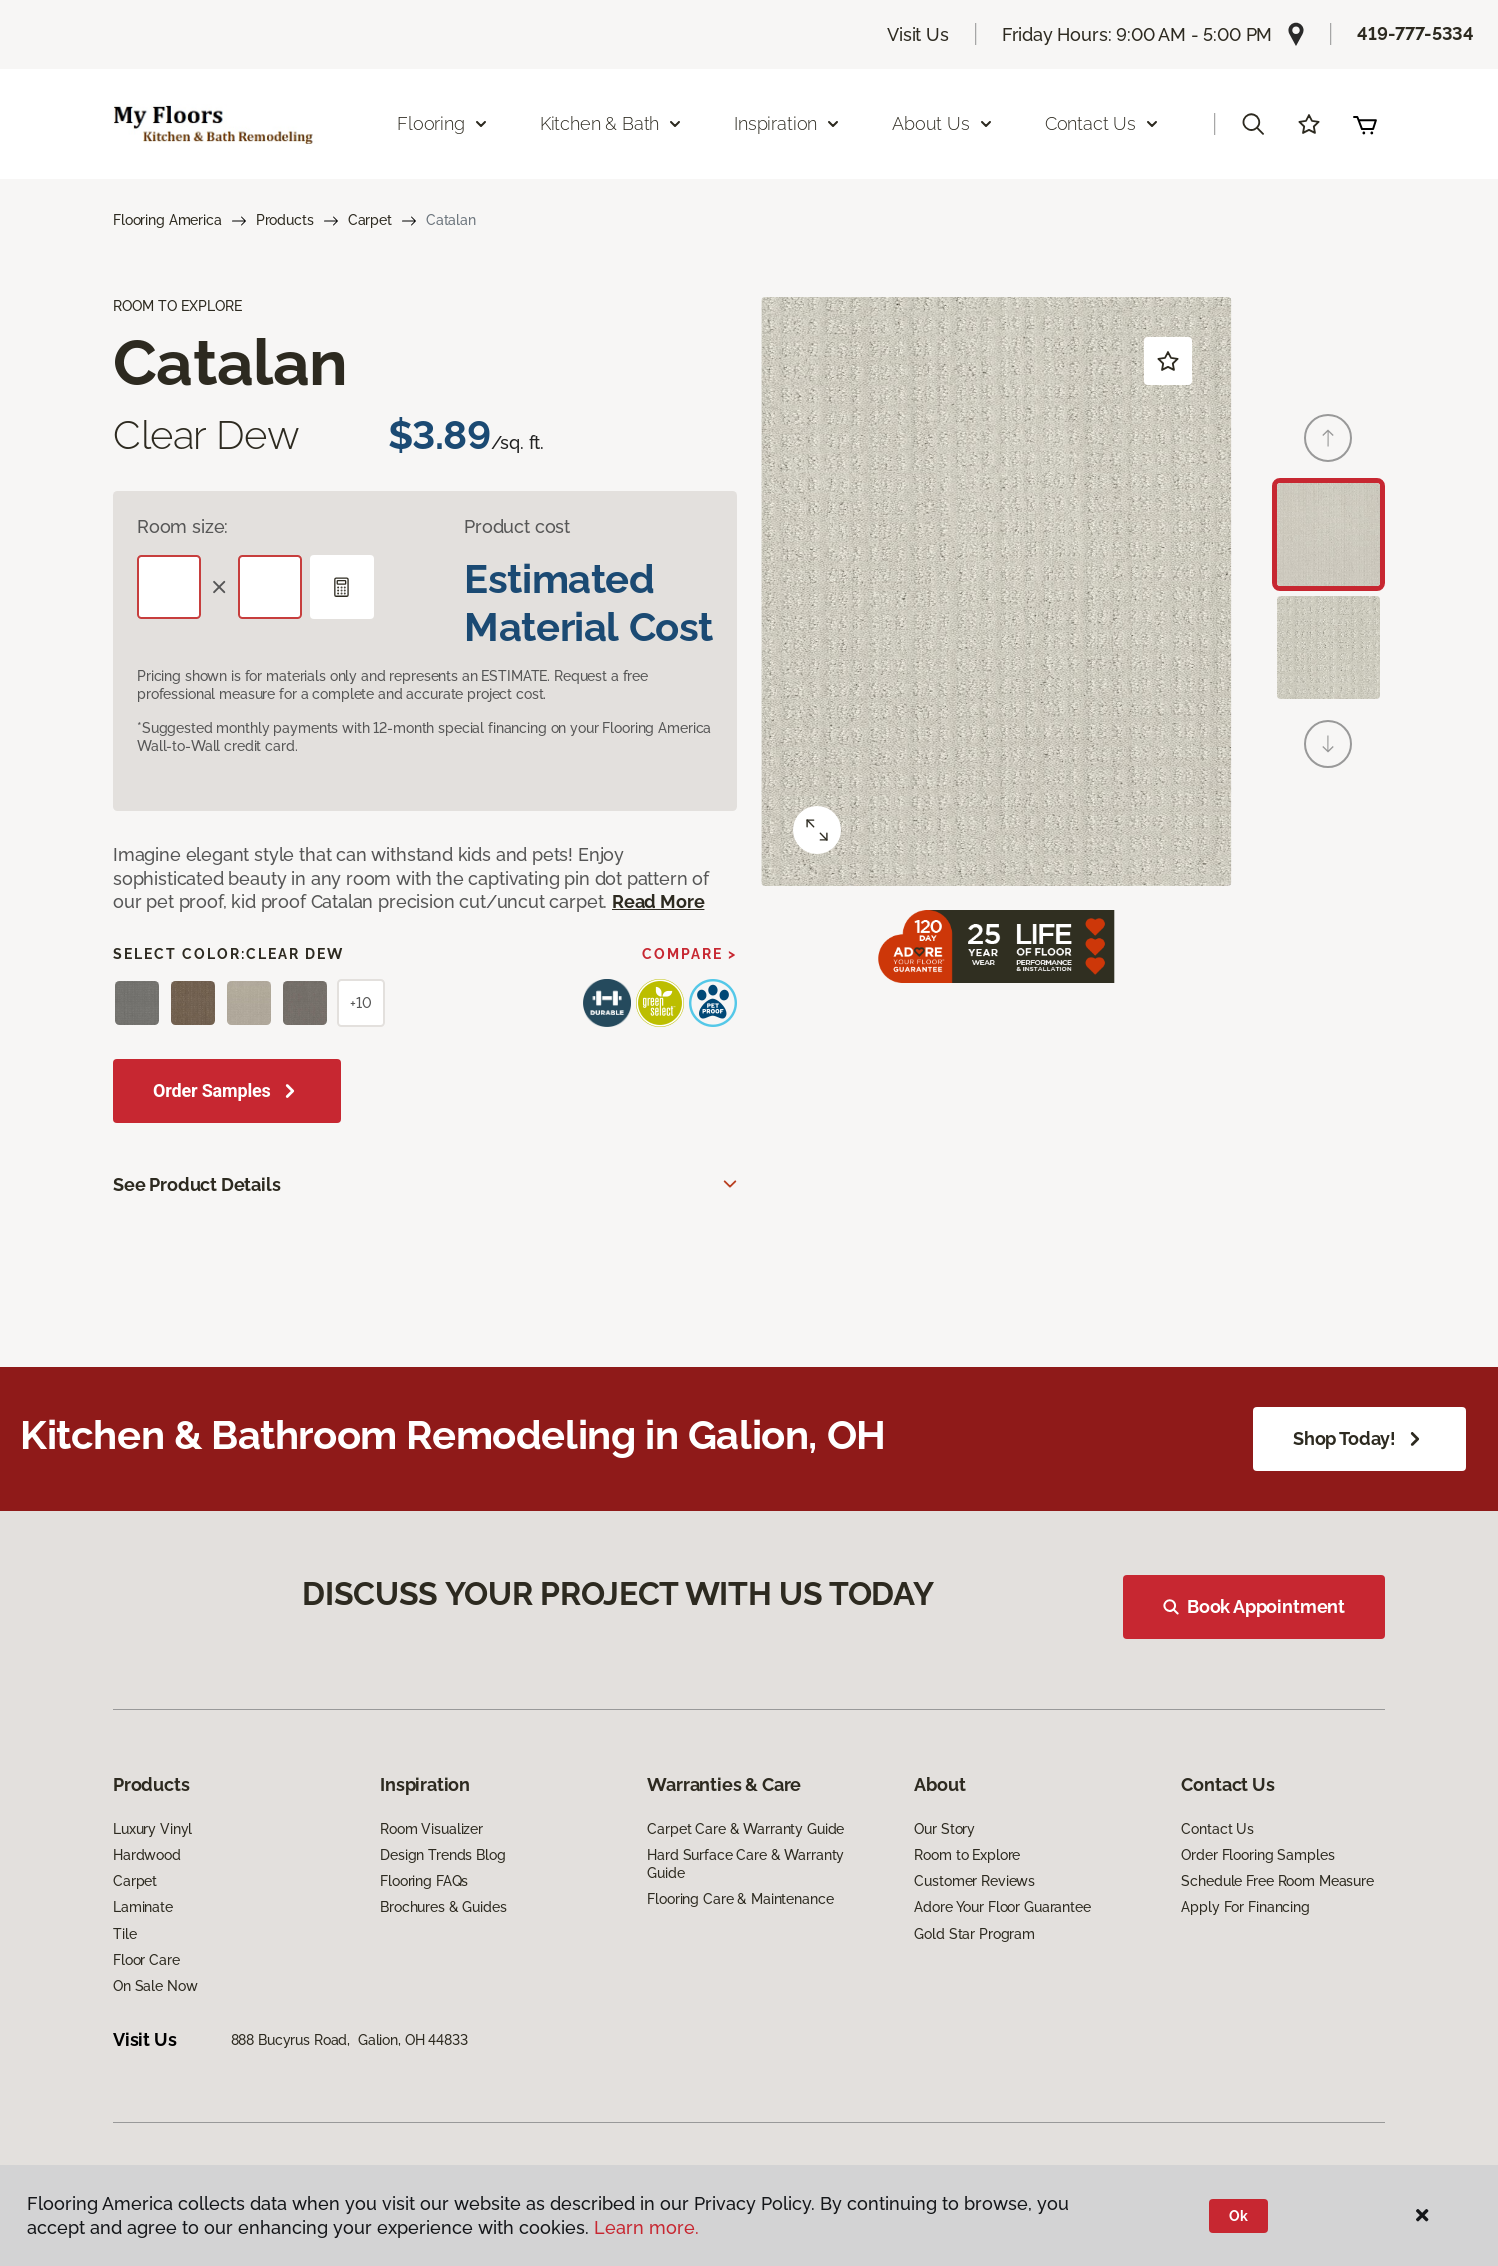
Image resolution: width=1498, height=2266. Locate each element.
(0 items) (1365, 124)
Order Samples (212, 1090)
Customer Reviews (974, 1920)
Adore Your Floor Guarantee (1002, 1946)
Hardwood (147, 1893)
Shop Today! (1359, 1439)
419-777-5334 (1415, 33)
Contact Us (1217, 1867)
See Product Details (197, 1184)
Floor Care (146, 1998)
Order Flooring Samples (1257, 1893)
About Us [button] (943, 123)
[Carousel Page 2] (1328, 647)
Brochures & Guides (443, 1946)
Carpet (370, 220)
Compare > (689, 954)
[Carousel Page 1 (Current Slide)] (1328, 534)
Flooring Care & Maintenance (740, 1938)
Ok (1238, 2216)
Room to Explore (967, 1893)
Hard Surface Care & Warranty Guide (745, 1902)
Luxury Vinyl (152, 1867)
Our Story (944, 1867)
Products (285, 220)
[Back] (1328, 438)
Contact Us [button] (1102, 123)
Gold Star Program (974, 1972)
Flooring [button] (443, 123)
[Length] (169, 587)
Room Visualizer (431, 1867)
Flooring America (167, 220)
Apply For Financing (1245, 1946)
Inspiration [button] (787, 123)
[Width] (270, 587)
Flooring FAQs (424, 1920)
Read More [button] (658, 901)
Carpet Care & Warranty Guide (745, 1867)
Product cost (517, 526)
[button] (1253, 124)
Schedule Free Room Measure (1277, 1920)
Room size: (182, 526)
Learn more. (646, 2227)
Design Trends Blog (442, 1893)
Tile (124, 1972)
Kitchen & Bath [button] (611, 123)
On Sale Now (155, 2024)
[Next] (1328, 744)
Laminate (143, 1946)
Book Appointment (1266, 1618)
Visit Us (918, 34)
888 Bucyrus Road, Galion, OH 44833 (349, 2079)
